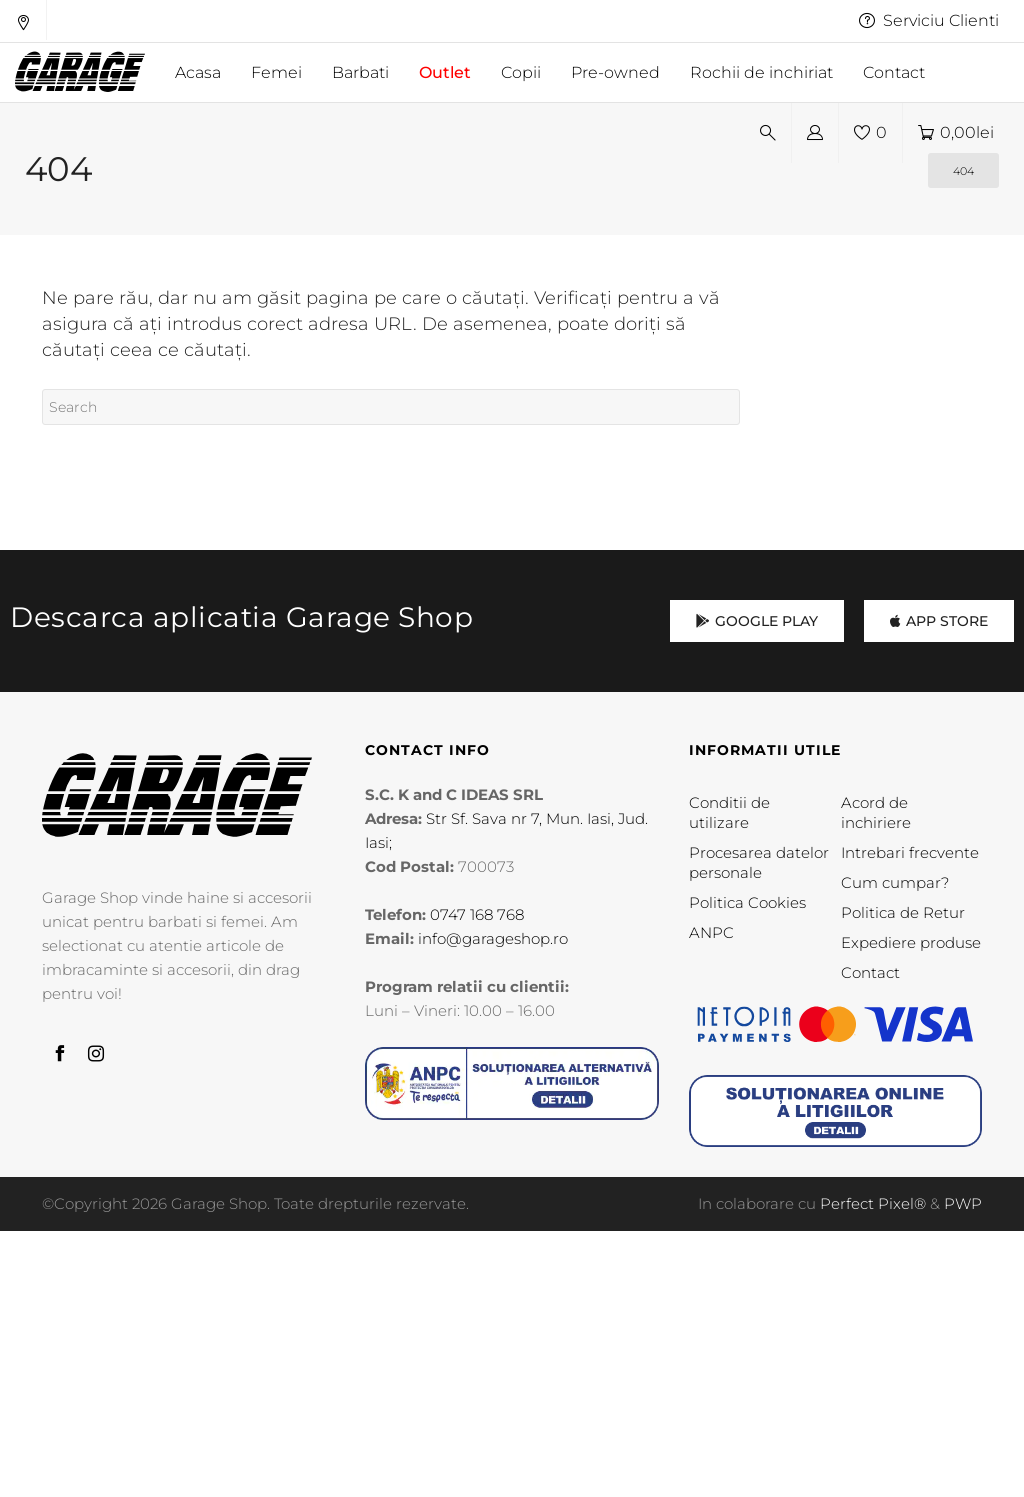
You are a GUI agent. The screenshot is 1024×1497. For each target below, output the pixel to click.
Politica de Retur (903, 912)
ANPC (711, 932)
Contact (870, 972)
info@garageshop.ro (493, 938)
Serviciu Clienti (929, 20)
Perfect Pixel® (873, 1203)
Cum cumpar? (895, 882)
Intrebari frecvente (910, 852)
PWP (963, 1203)
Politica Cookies (747, 902)
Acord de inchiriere (876, 812)
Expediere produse (911, 942)
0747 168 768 (477, 914)
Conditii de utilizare (729, 812)
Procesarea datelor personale (759, 862)
